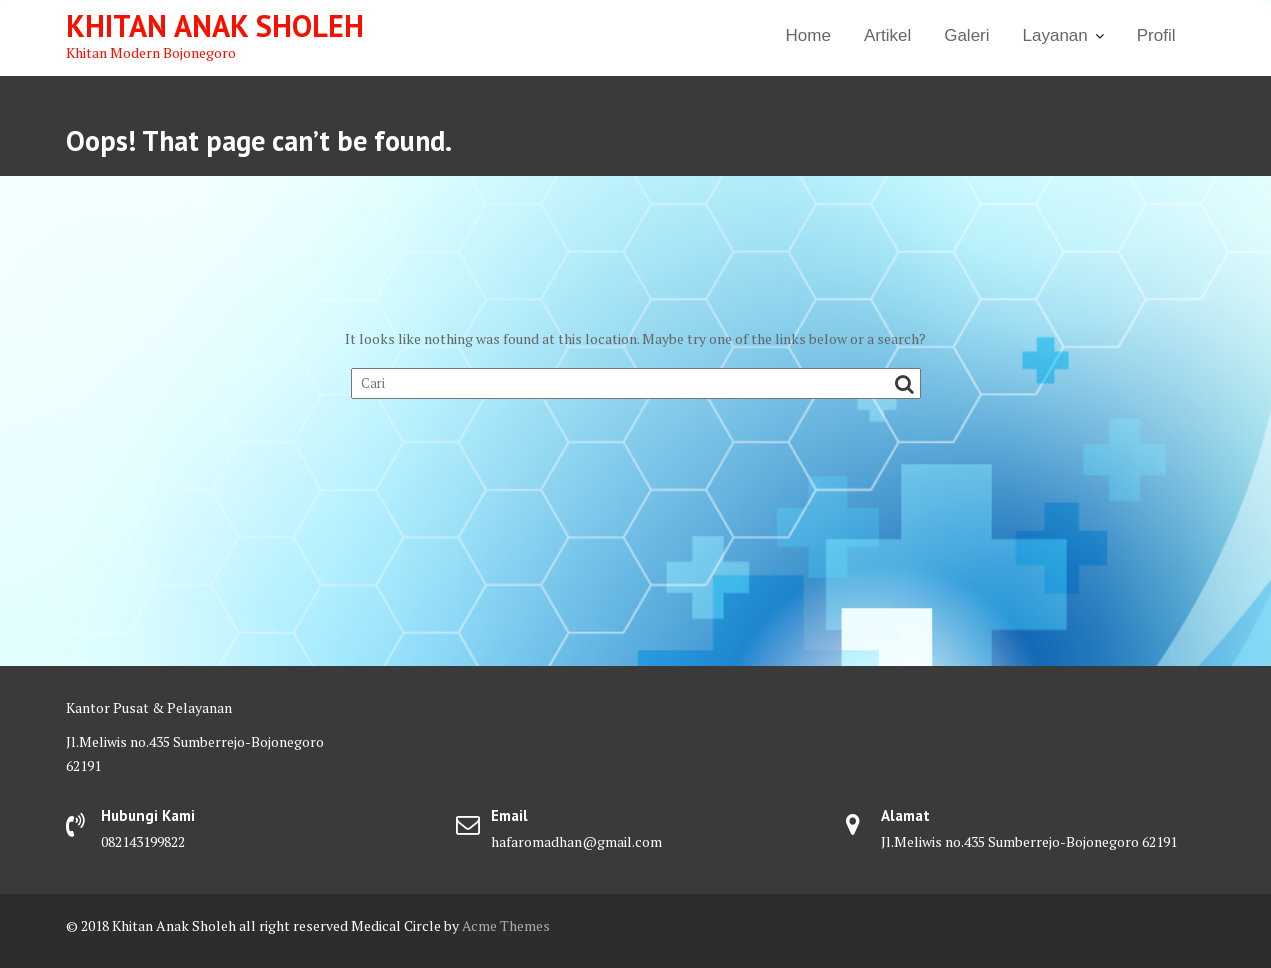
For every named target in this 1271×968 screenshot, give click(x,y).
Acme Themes (506, 925)
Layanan (1055, 35)
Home (808, 35)
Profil (1156, 35)
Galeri (966, 35)
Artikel (887, 35)
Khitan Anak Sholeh (215, 25)
